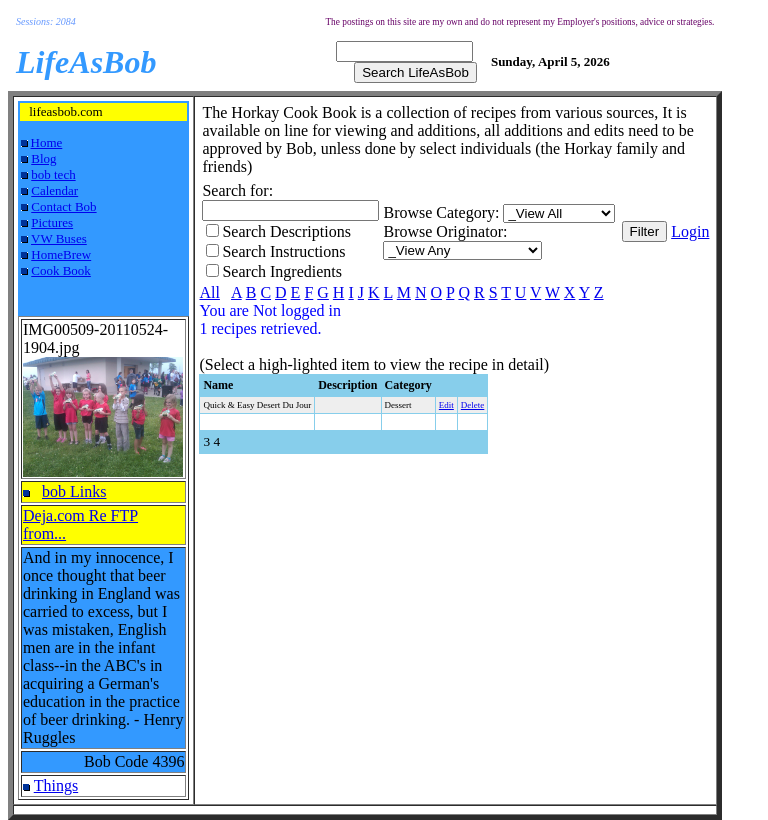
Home (47, 142)
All (209, 292)
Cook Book (61, 270)
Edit (446, 405)
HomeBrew (61, 254)
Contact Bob (63, 206)
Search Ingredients (282, 271)
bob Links (74, 491)
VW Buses (59, 238)
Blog (43, 158)
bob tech (53, 174)
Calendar (54, 190)
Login (690, 231)
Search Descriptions (286, 231)
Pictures (52, 222)
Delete (472, 405)
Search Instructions (283, 251)
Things (56, 785)
